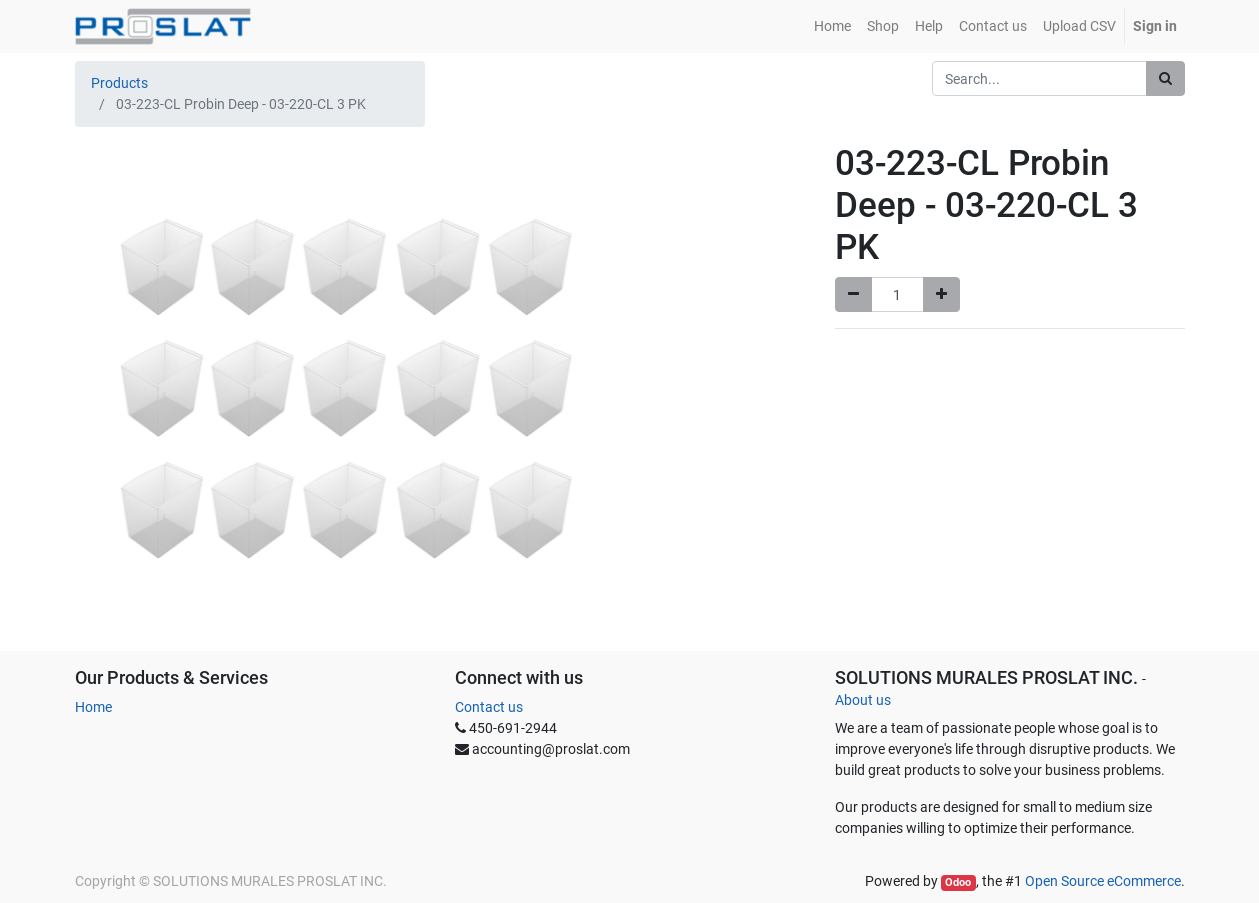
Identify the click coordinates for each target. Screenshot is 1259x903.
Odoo (958, 882)
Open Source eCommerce (1103, 881)
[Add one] (941, 294)
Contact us (489, 707)
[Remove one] (853, 294)
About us (863, 700)
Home (93, 707)
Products (119, 83)
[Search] (1165, 78)
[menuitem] (832, 26)
